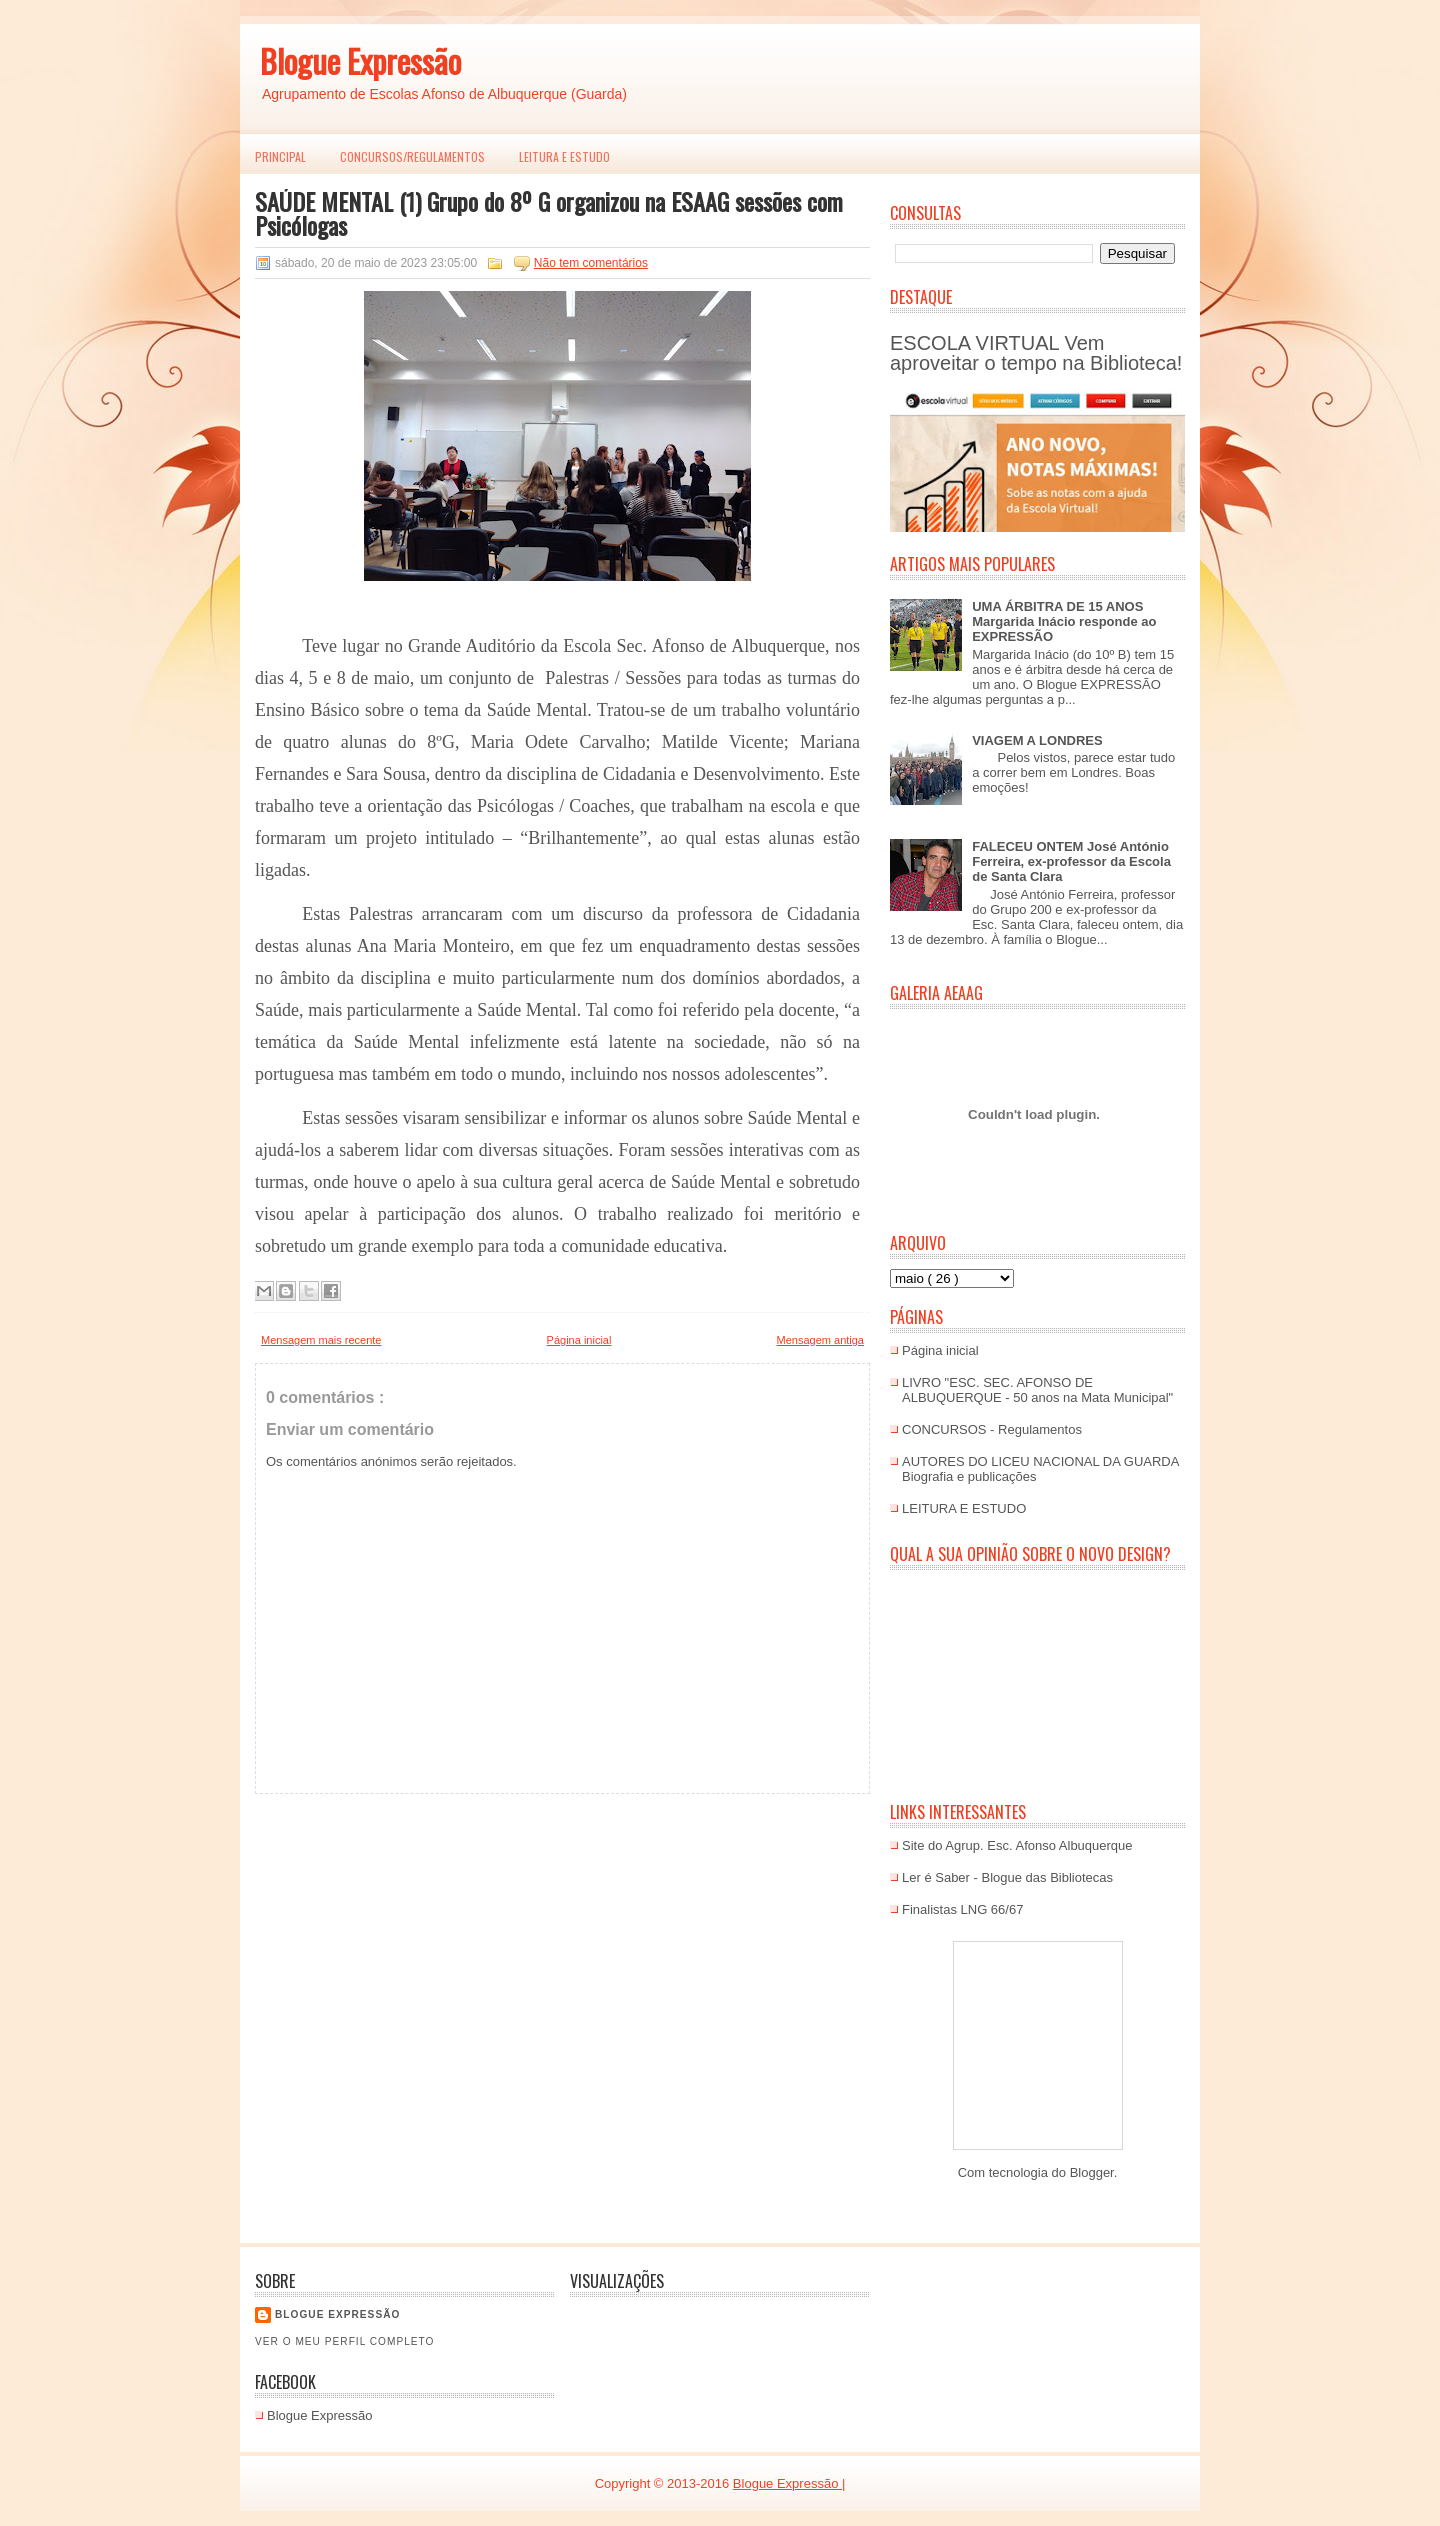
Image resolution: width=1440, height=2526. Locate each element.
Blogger (1092, 2172)
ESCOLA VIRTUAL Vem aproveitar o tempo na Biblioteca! (1036, 353)
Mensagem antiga (820, 1340)
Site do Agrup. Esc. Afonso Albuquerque (1017, 1845)
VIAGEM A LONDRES (1037, 740)
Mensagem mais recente (321, 1340)
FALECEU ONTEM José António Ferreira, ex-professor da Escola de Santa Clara (1071, 861)
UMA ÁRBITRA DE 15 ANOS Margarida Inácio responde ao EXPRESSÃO (1064, 621)
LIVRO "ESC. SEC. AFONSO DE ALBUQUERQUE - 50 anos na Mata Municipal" (1037, 1390)
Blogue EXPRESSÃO (337, 2314)
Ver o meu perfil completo (345, 2341)
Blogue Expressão (360, 60)
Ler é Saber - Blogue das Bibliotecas (1007, 1877)
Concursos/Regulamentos (412, 156)
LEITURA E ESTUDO (564, 156)
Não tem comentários (591, 263)
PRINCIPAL (280, 156)
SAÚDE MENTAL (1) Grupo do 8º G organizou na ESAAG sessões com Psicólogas (549, 213)
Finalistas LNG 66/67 (962, 1909)
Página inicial (579, 1340)
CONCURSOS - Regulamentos (992, 1429)
